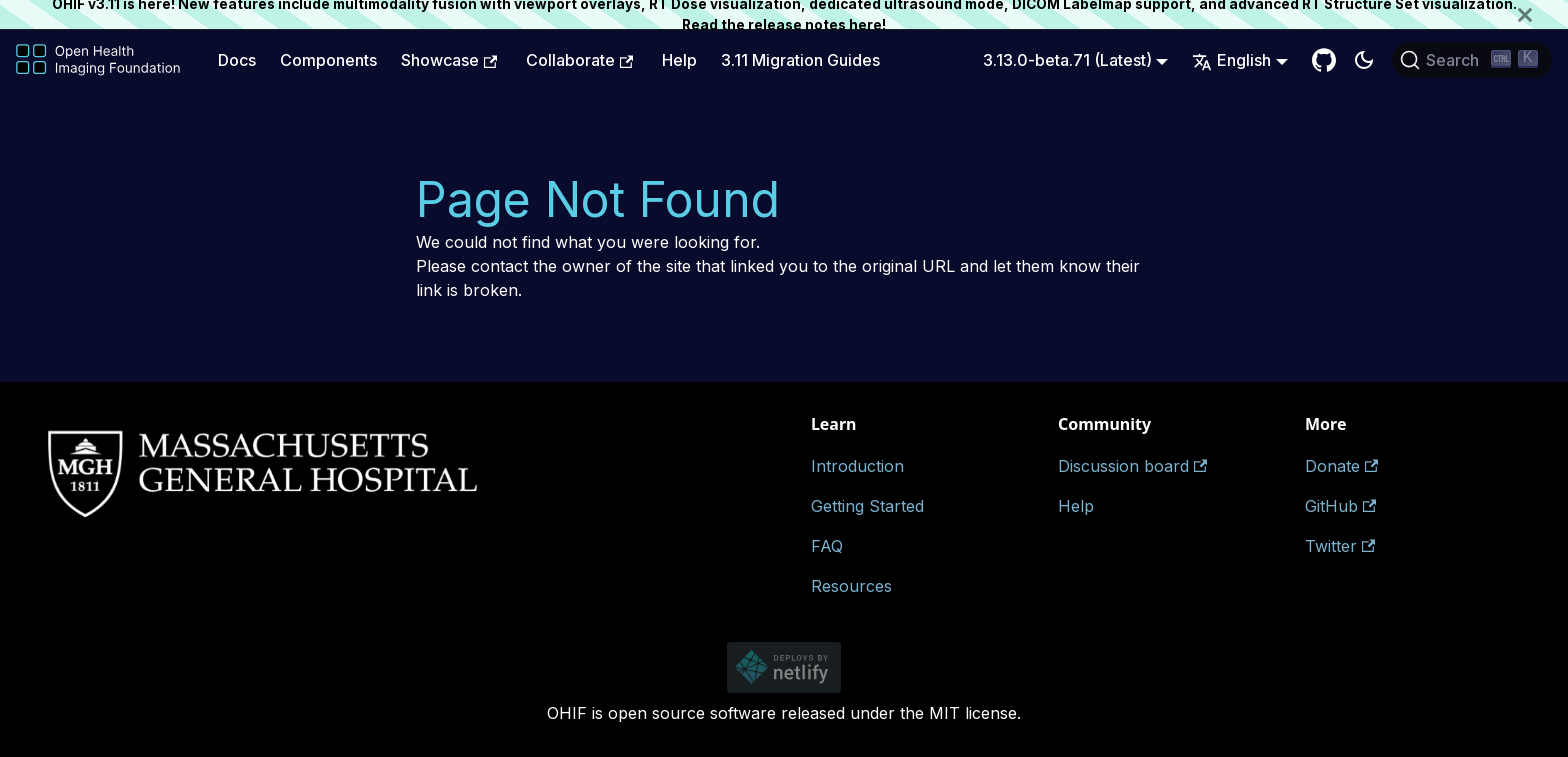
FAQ (827, 546)
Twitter (1340, 546)
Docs (237, 60)
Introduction (857, 466)
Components (328, 60)
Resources (851, 586)
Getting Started (867, 506)
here (865, 25)
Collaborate (579, 60)
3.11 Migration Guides (800, 60)
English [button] (1231, 60)
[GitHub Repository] (1324, 60)
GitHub (1340, 506)
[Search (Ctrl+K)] (1472, 60)
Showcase (449, 60)
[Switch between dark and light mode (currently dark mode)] (1364, 60)
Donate (1341, 466)
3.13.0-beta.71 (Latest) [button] (1067, 60)
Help (679, 60)
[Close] (1543, 14)
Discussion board (1132, 466)
